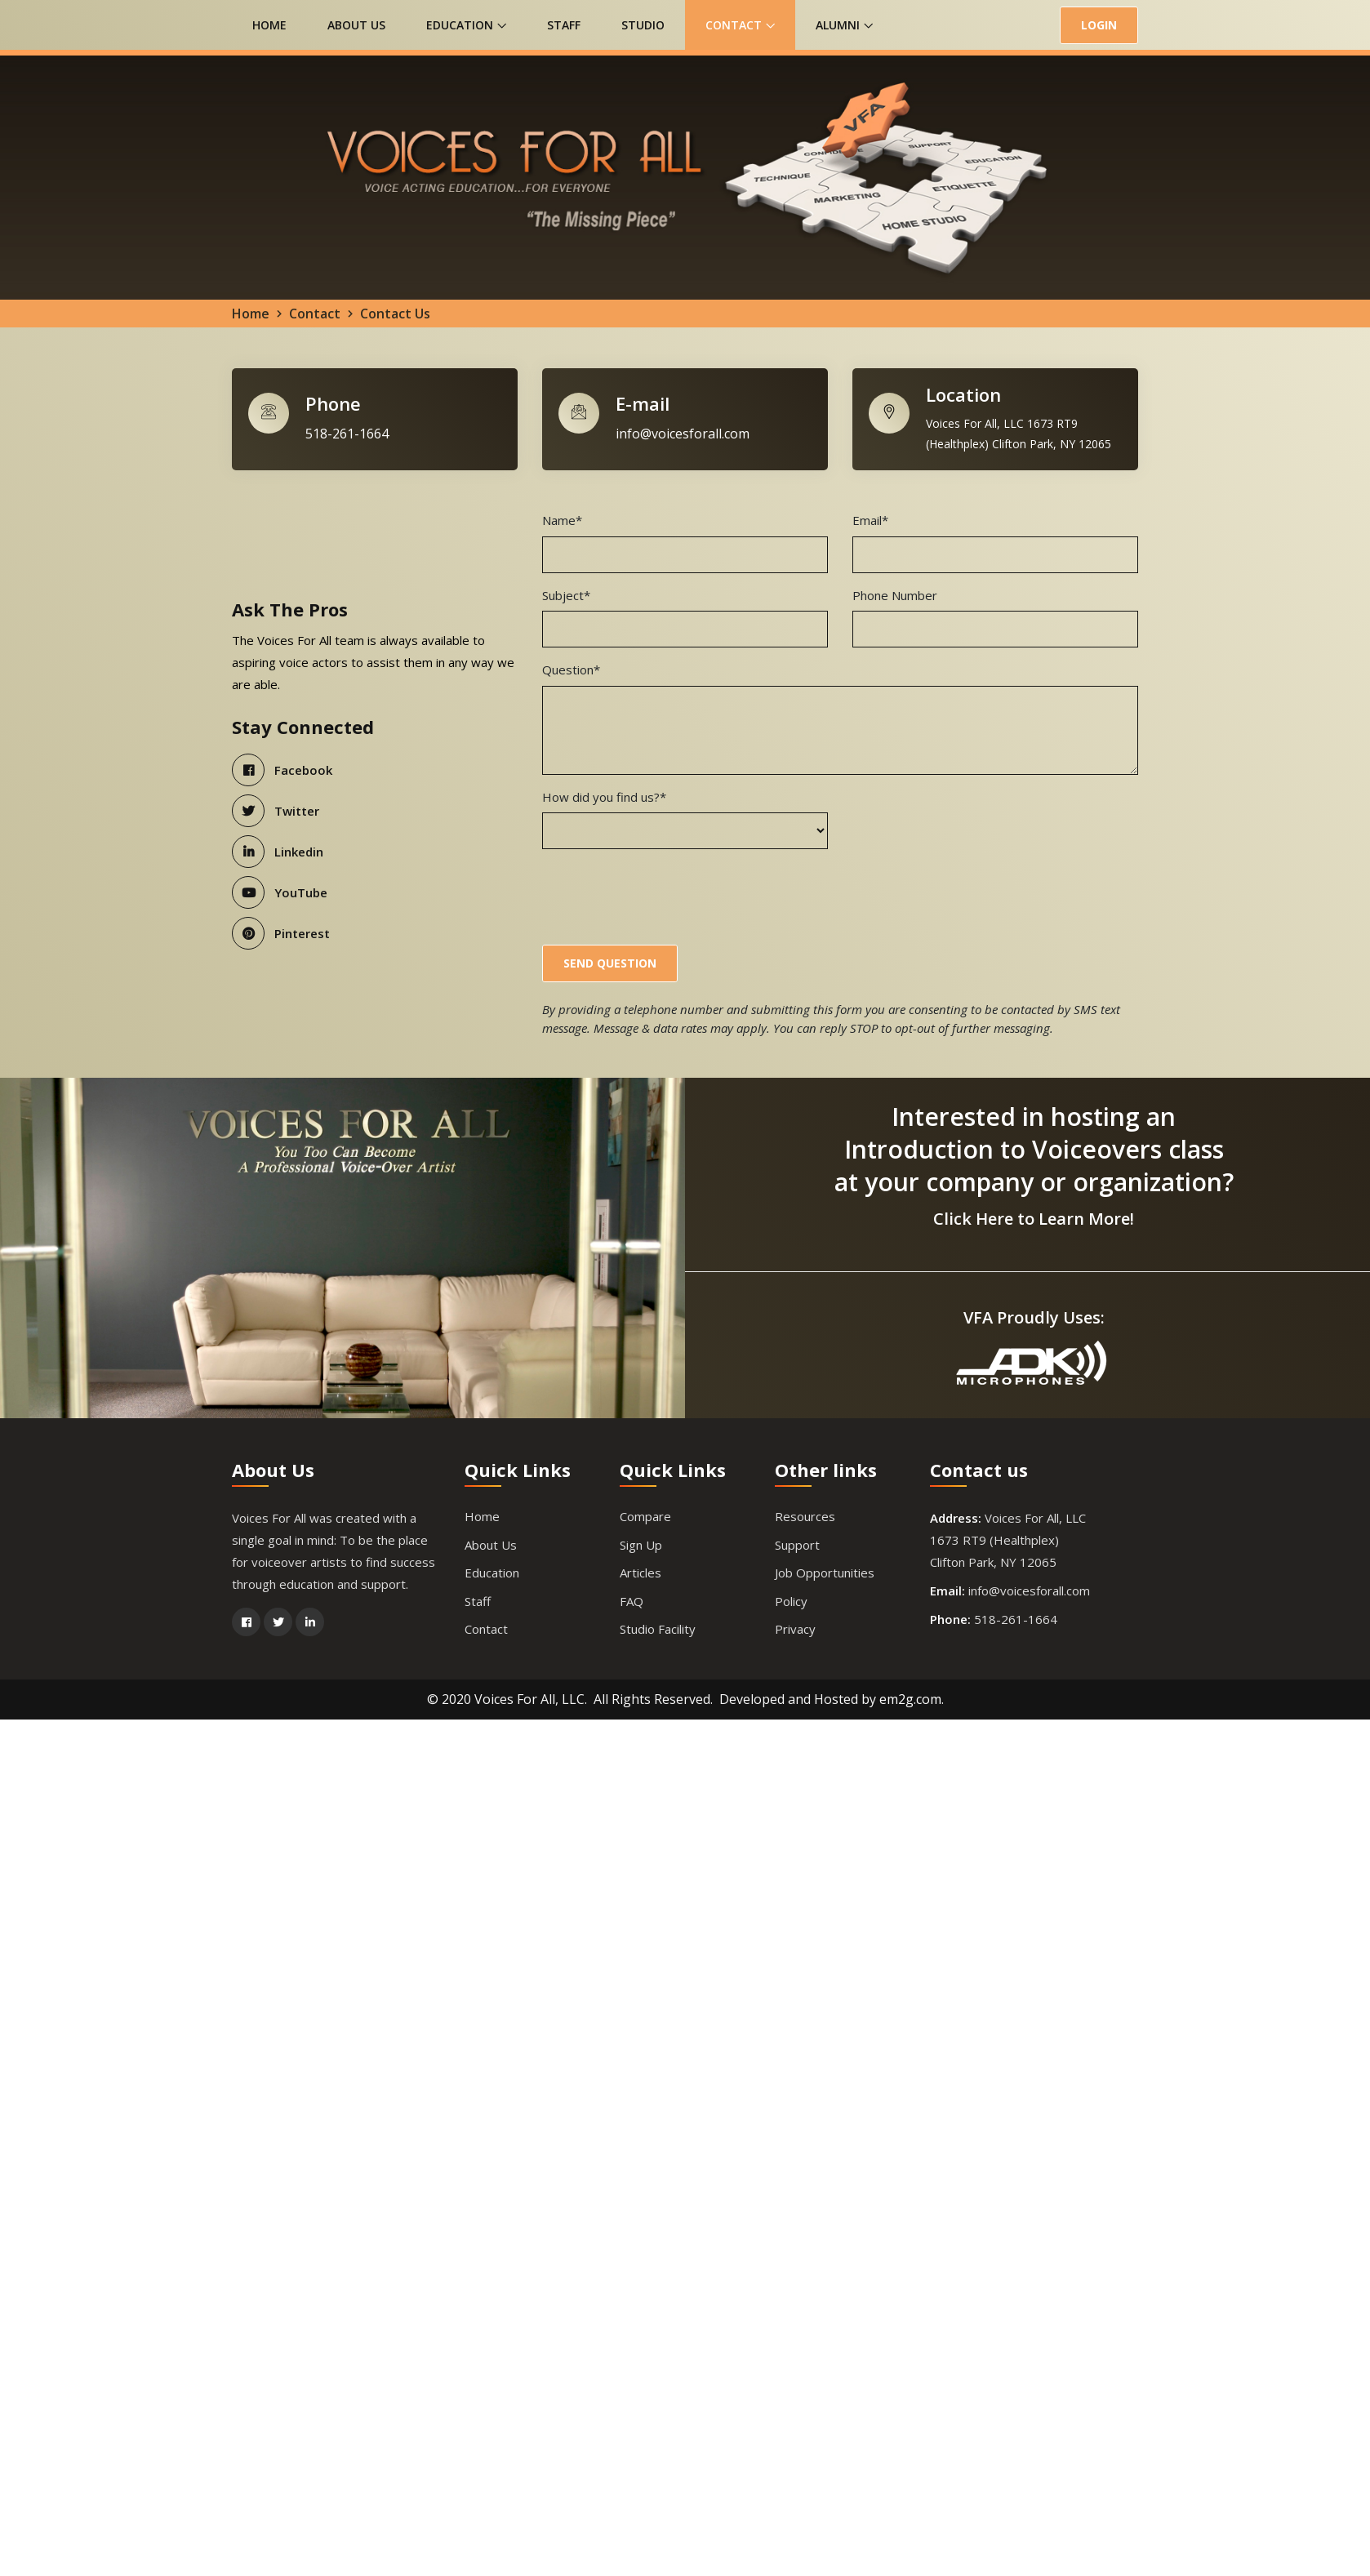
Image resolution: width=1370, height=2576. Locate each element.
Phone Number (894, 596)
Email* (870, 522)
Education (466, 25)
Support (797, 1546)
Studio (643, 25)
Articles (640, 1574)
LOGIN (1099, 25)
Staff (563, 25)
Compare (645, 1518)
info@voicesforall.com (682, 435)
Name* (562, 522)
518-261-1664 (347, 435)
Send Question (609, 964)
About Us (356, 25)
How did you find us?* (604, 798)
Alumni (844, 25)
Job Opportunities (824, 1574)
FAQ (631, 1603)
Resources (805, 1518)
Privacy (795, 1630)
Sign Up (641, 1546)
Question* (571, 671)
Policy (791, 1603)
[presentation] (666, 896)
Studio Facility (658, 1630)
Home (269, 25)
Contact (740, 25)
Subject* (566, 596)
